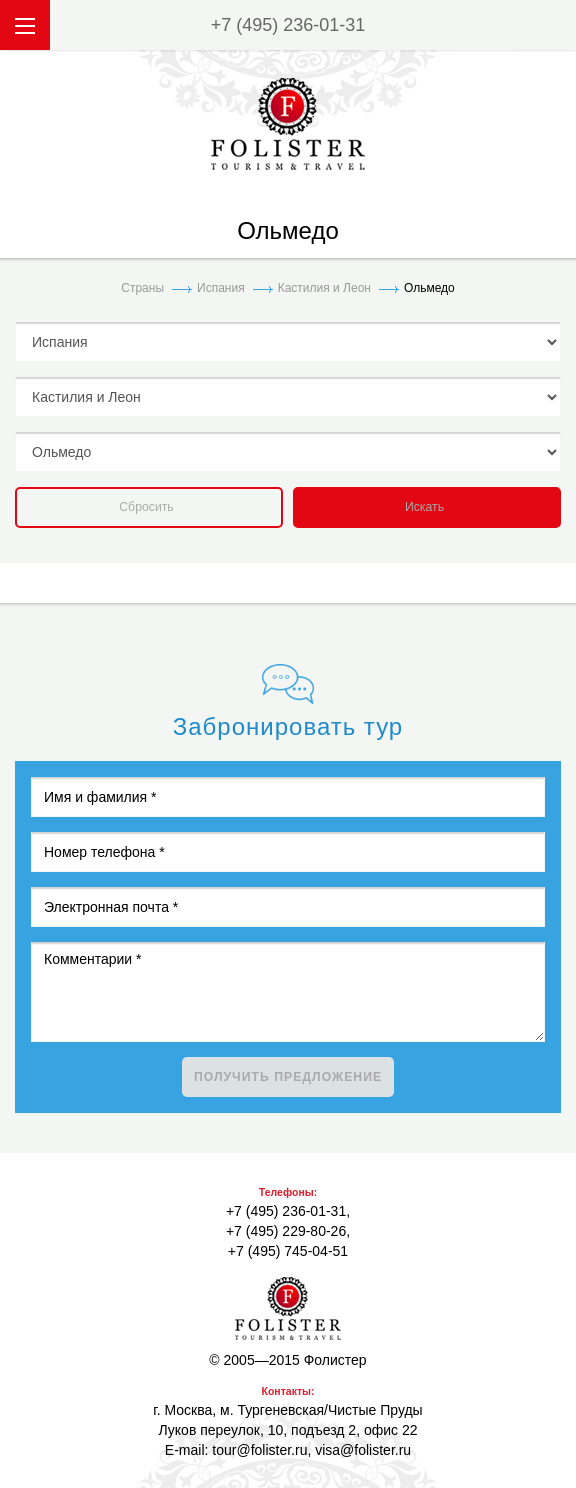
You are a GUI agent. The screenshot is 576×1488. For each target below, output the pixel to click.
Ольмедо (429, 288)
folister (288, 124)
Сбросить (146, 507)
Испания (221, 288)
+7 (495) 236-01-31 (288, 25)
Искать (424, 507)
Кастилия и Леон (324, 288)
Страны (142, 288)
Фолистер (288, 1308)
